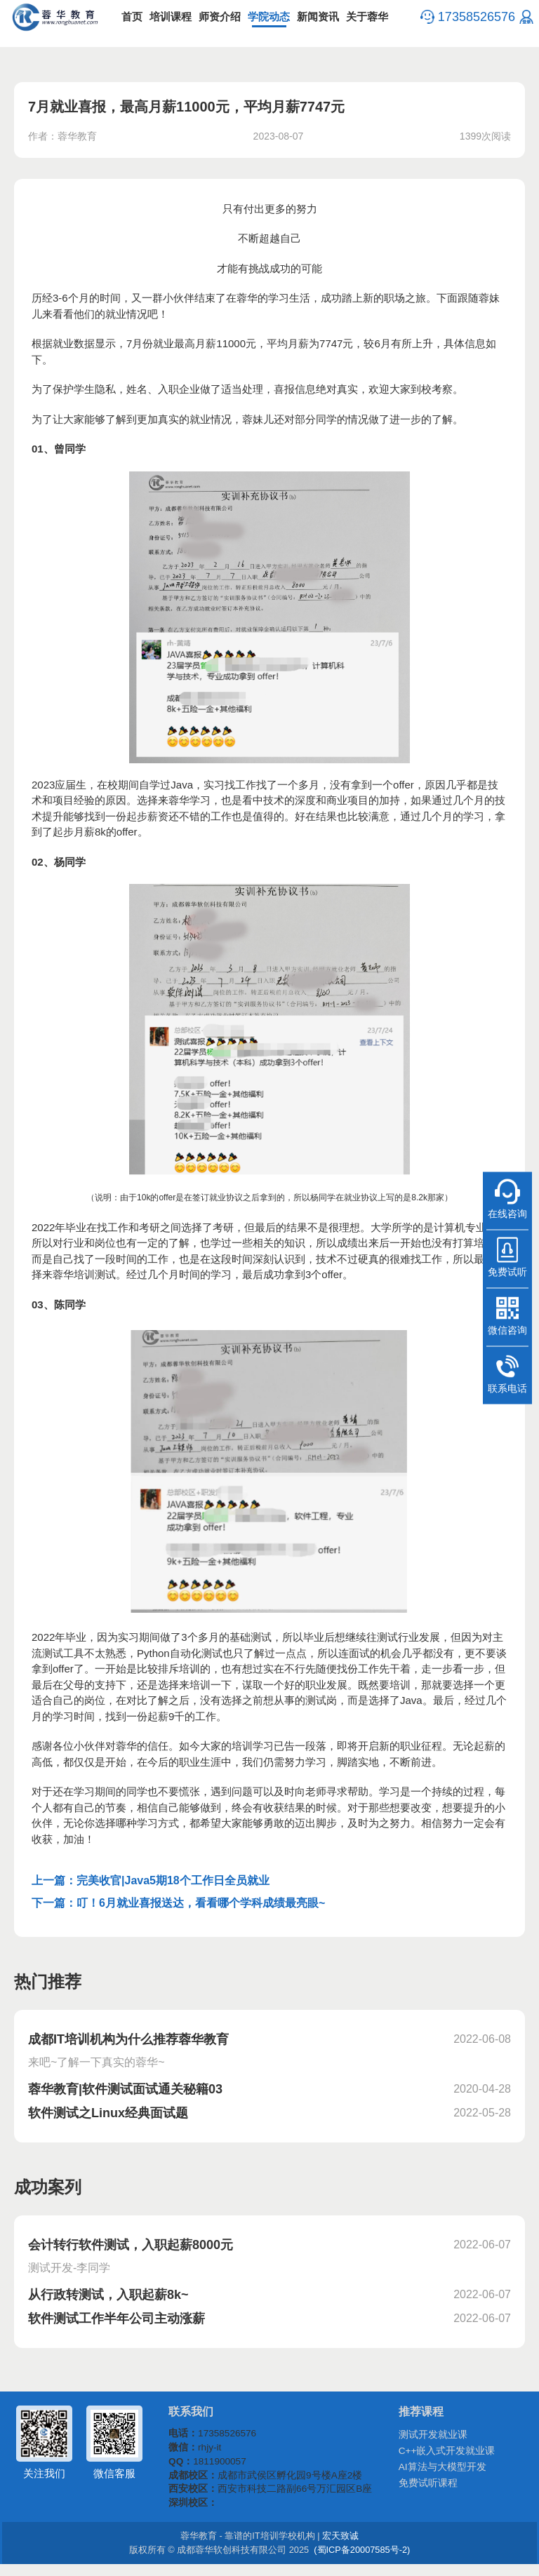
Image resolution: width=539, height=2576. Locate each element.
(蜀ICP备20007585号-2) (355, 2562)
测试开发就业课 (437, 2442)
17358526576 (475, 21)
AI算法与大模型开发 (445, 2476)
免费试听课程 (432, 2493)
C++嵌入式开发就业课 (450, 2459)
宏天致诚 (335, 2548)
